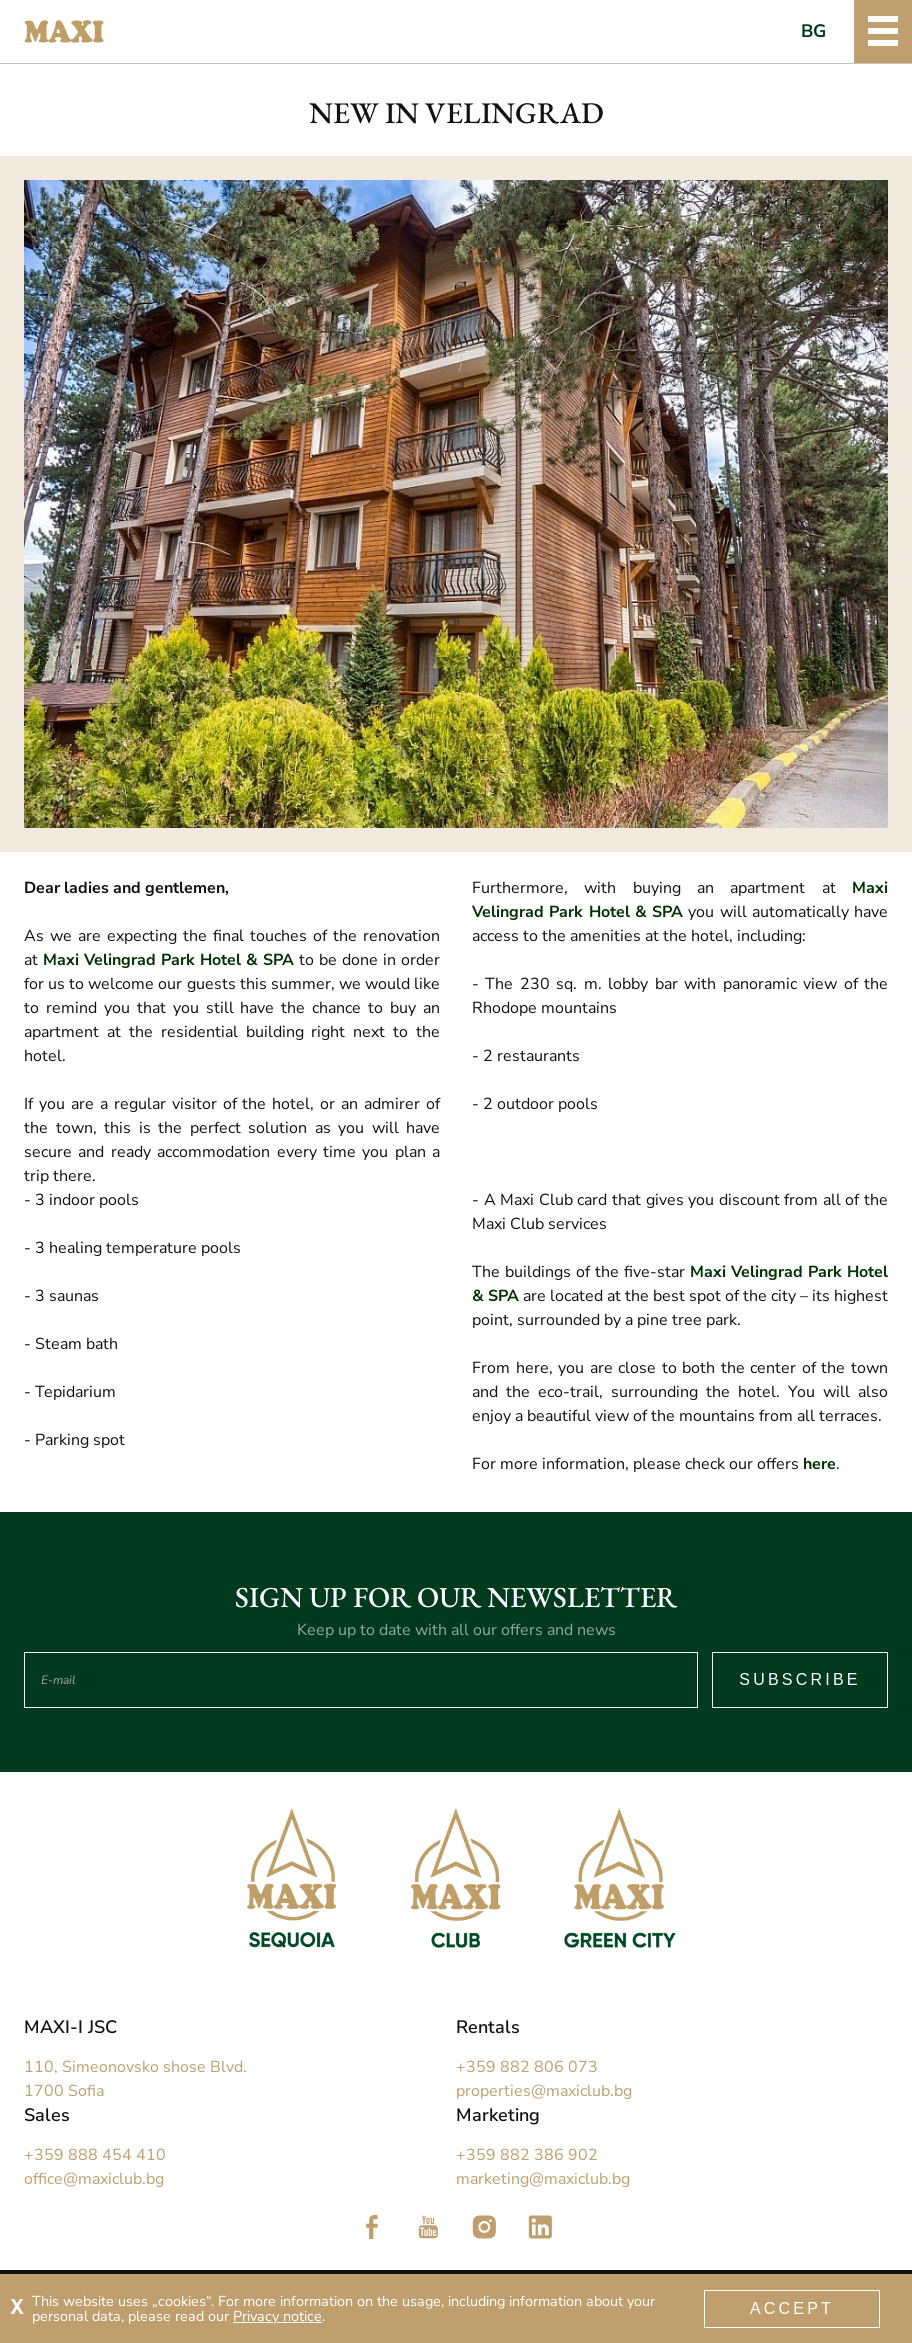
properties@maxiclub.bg (544, 2091)
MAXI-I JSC (70, 2027)
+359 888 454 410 (95, 2155)
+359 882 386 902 (527, 2155)
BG (814, 31)
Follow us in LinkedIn (540, 2227)
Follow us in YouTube (428, 2227)
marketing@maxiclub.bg (543, 2179)
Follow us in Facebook (372, 2227)
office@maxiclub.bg (94, 2179)
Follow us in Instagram (484, 2227)
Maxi (64, 32)
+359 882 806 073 (527, 2067)
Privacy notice (277, 2316)
